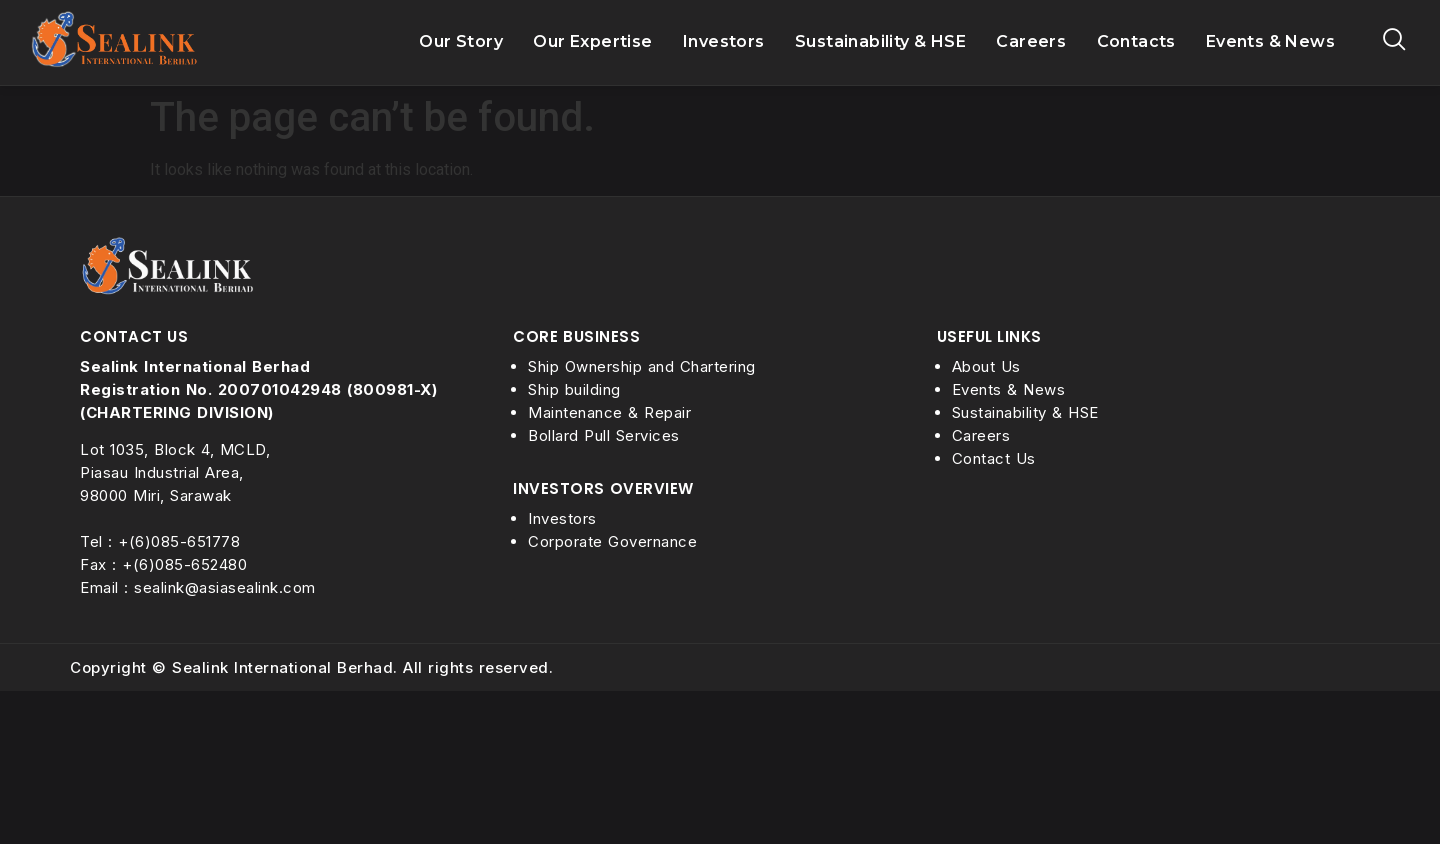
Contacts (1136, 41)
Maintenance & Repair (609, 412)
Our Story (461, 42)
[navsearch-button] (1395, 42)
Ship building (574, 389)
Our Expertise (593, 42)
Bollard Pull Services (604, 435)
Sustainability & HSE (880, 42)
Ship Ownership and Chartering (642, 366)
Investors (724, 42)
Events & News (1270, 41)
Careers (1031, 42)
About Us (986, 366)
